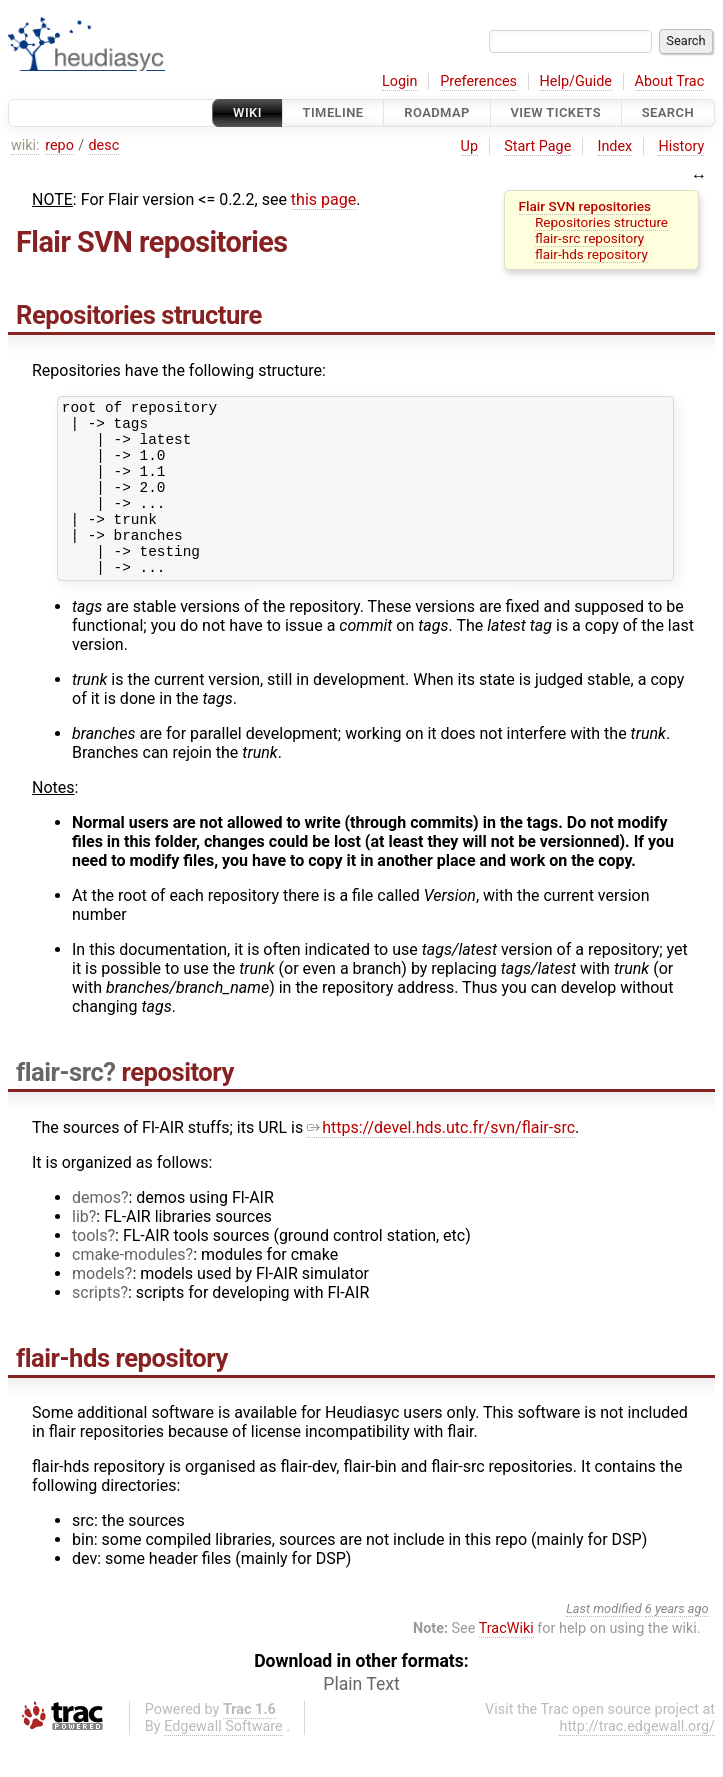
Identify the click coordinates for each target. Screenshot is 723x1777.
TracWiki (506, 1661)
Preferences (478, 81)
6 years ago (677, 1641)
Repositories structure (601, 222)
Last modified (604, 1641)
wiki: (25, 145)
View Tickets (556, 112)
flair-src (59, 1105)
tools (89, 1268)
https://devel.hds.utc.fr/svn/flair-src (441, 1160)
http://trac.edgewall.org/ (637, 1759)
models (98, 1306)
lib (80, 1249)
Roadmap (437, 112)
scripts (96, 1325)
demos (96, 1230)
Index (615, 146)
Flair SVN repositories (585, 206)
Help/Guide (576, 81)
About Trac (670, 81)
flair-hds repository (591, 254)
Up (469, 146)
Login (400, 81)
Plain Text (361, 1717)
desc (103, 145)
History (681, 146)
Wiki (247, 112)
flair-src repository (589, 238)
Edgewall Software (223, 1759)
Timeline (333, 112)
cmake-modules (129, 1287)
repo (59, 145)
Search (668, 112)
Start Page (537, 146)
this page (323, 199)
